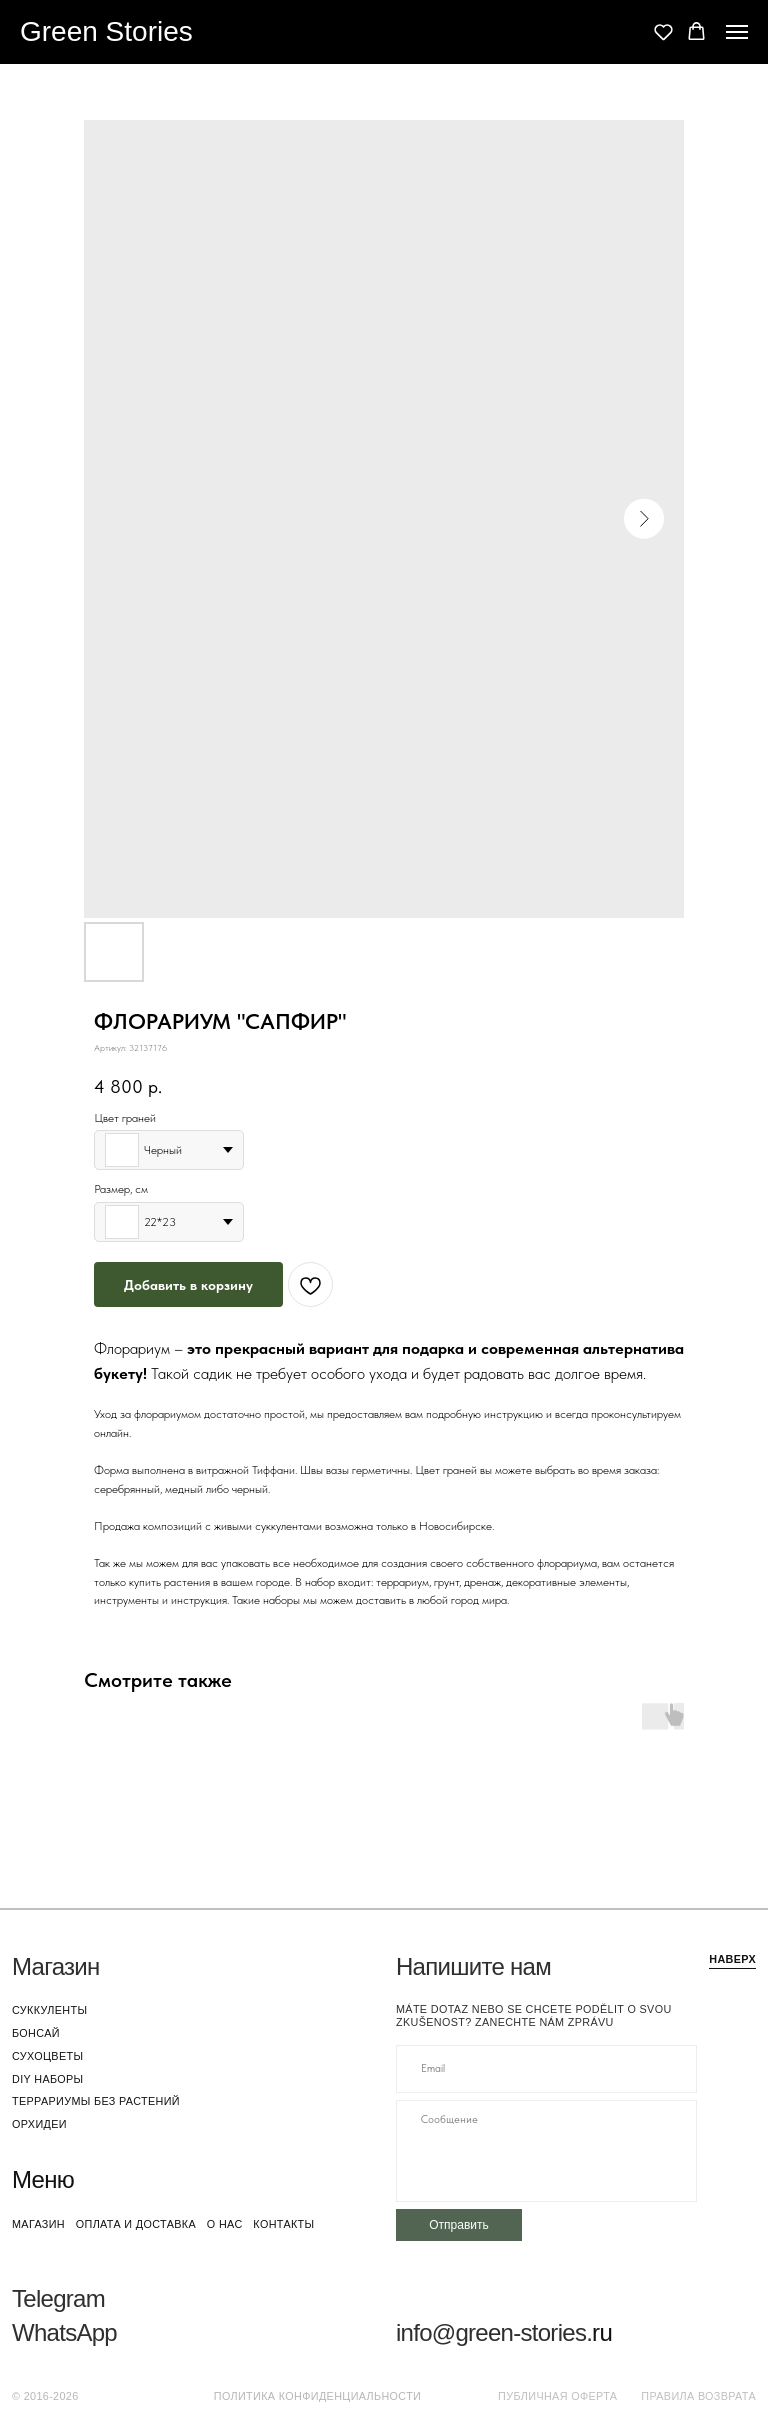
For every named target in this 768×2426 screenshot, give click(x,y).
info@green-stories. (494, 2332)
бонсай (36, 2033)
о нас (225, 2224)
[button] (663, 31)
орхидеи (39, 2124)
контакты (283, 2224)
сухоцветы (47, 2056)
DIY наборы (48, 2079)
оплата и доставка (136, 2224)
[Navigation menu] (737, 32)
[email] (546, 2069)
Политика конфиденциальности (317, 2396)
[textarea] (546, 2151)
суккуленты (49, 2010)
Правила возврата (698, 2396)
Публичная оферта (557, 2396)
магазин (38, 2224)
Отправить (459, 2225)
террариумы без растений (96, 2101)
